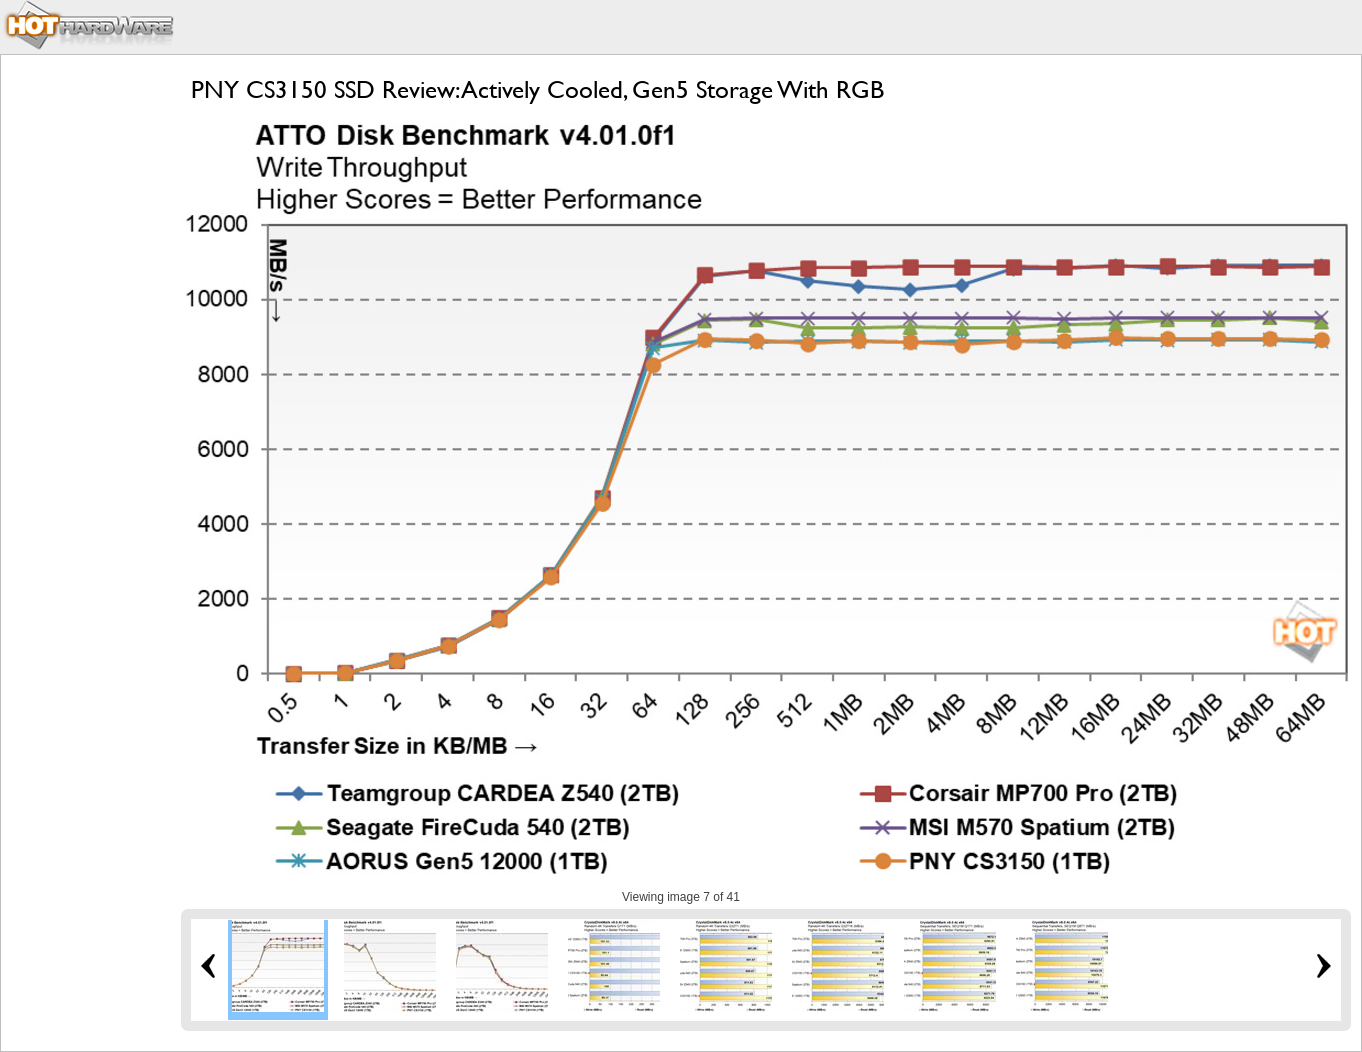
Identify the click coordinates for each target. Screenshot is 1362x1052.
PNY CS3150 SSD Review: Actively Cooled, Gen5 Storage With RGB (537, 89)
